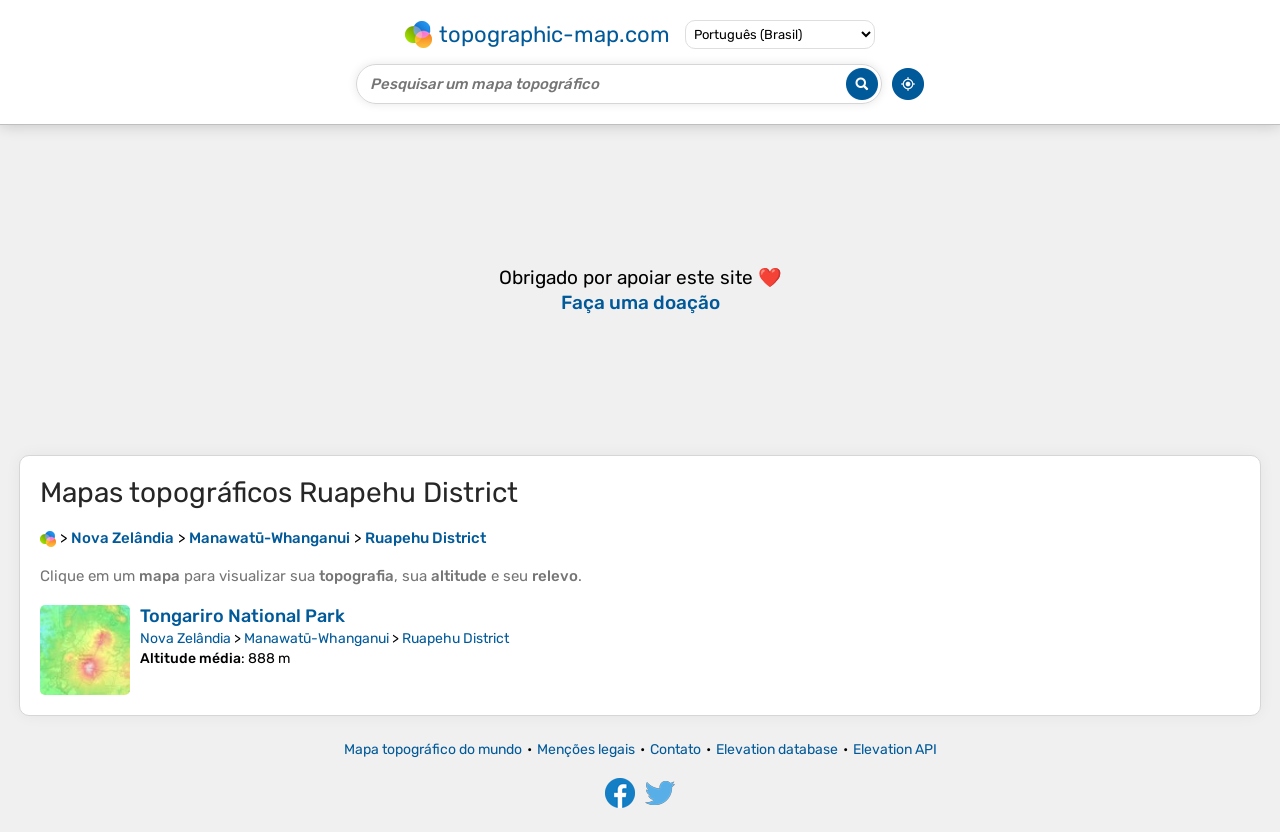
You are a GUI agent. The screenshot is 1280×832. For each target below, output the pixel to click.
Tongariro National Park (242, 616)
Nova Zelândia (185, 638)
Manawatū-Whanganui (316, 638)
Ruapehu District (455, 638)
